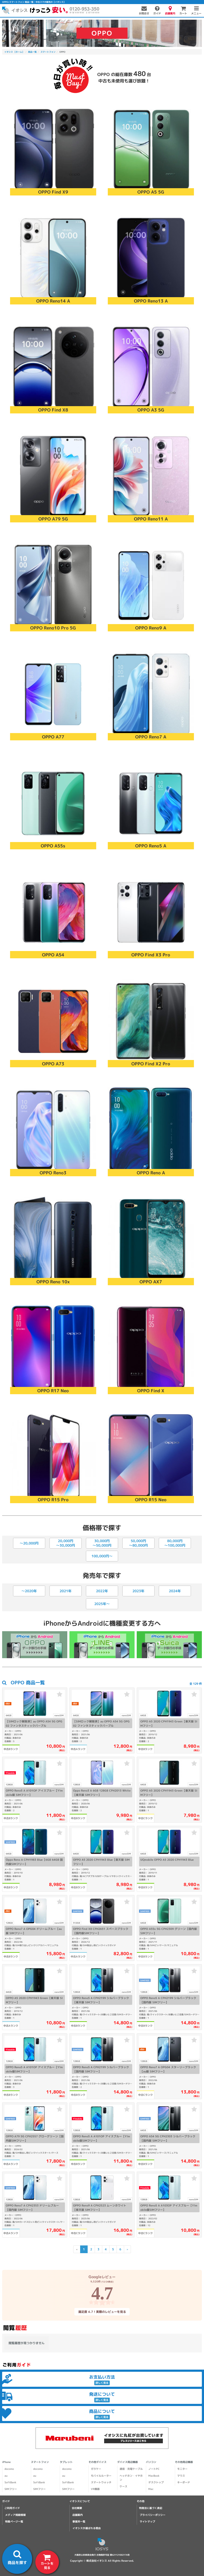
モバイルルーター (101, 2476)
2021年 (66, 1590)
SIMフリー (10, 2489)
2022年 (102, 1590)
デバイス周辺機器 (127, 2462)
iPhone (6, 2462)
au (6, 2476)
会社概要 (77, 2508)
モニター (182, 2469)
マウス (181, 2476)
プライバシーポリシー (152, 2515)
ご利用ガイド (12, 2508)
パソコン (151, 2462)
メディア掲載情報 (15, 2515)
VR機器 (95, 2489)
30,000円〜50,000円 (102, 1543)
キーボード (183, 2482)
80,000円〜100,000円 (174, 1543)
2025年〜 (102, 1603)
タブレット (66, 2462)
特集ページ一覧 (14, 2521)
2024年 (175, 1590)
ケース (123, 2486)
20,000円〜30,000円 (65, 1543)
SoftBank (10, 2482)
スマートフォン (40, 2462)
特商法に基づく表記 (150, 2508)
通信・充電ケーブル (131, 2469)
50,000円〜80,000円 (138, 1543)
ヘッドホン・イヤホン (131, 2478)
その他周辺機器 (184, 2462)
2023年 (138, 1590)
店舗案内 (77, 2515)
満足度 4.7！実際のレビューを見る (102, 2311)
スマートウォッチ (101, 2482)
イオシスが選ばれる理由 (86, 2528)
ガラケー (96, 2469)
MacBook (153, 2476)
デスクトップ (156, 2482)
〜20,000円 (29, 1543)
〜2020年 (29, 1590)
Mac (150, 2489)
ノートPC (153, 2469)
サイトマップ (147, 2521)
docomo (9, 2469)
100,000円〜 (102, 1555)
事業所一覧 (78, 2521)
